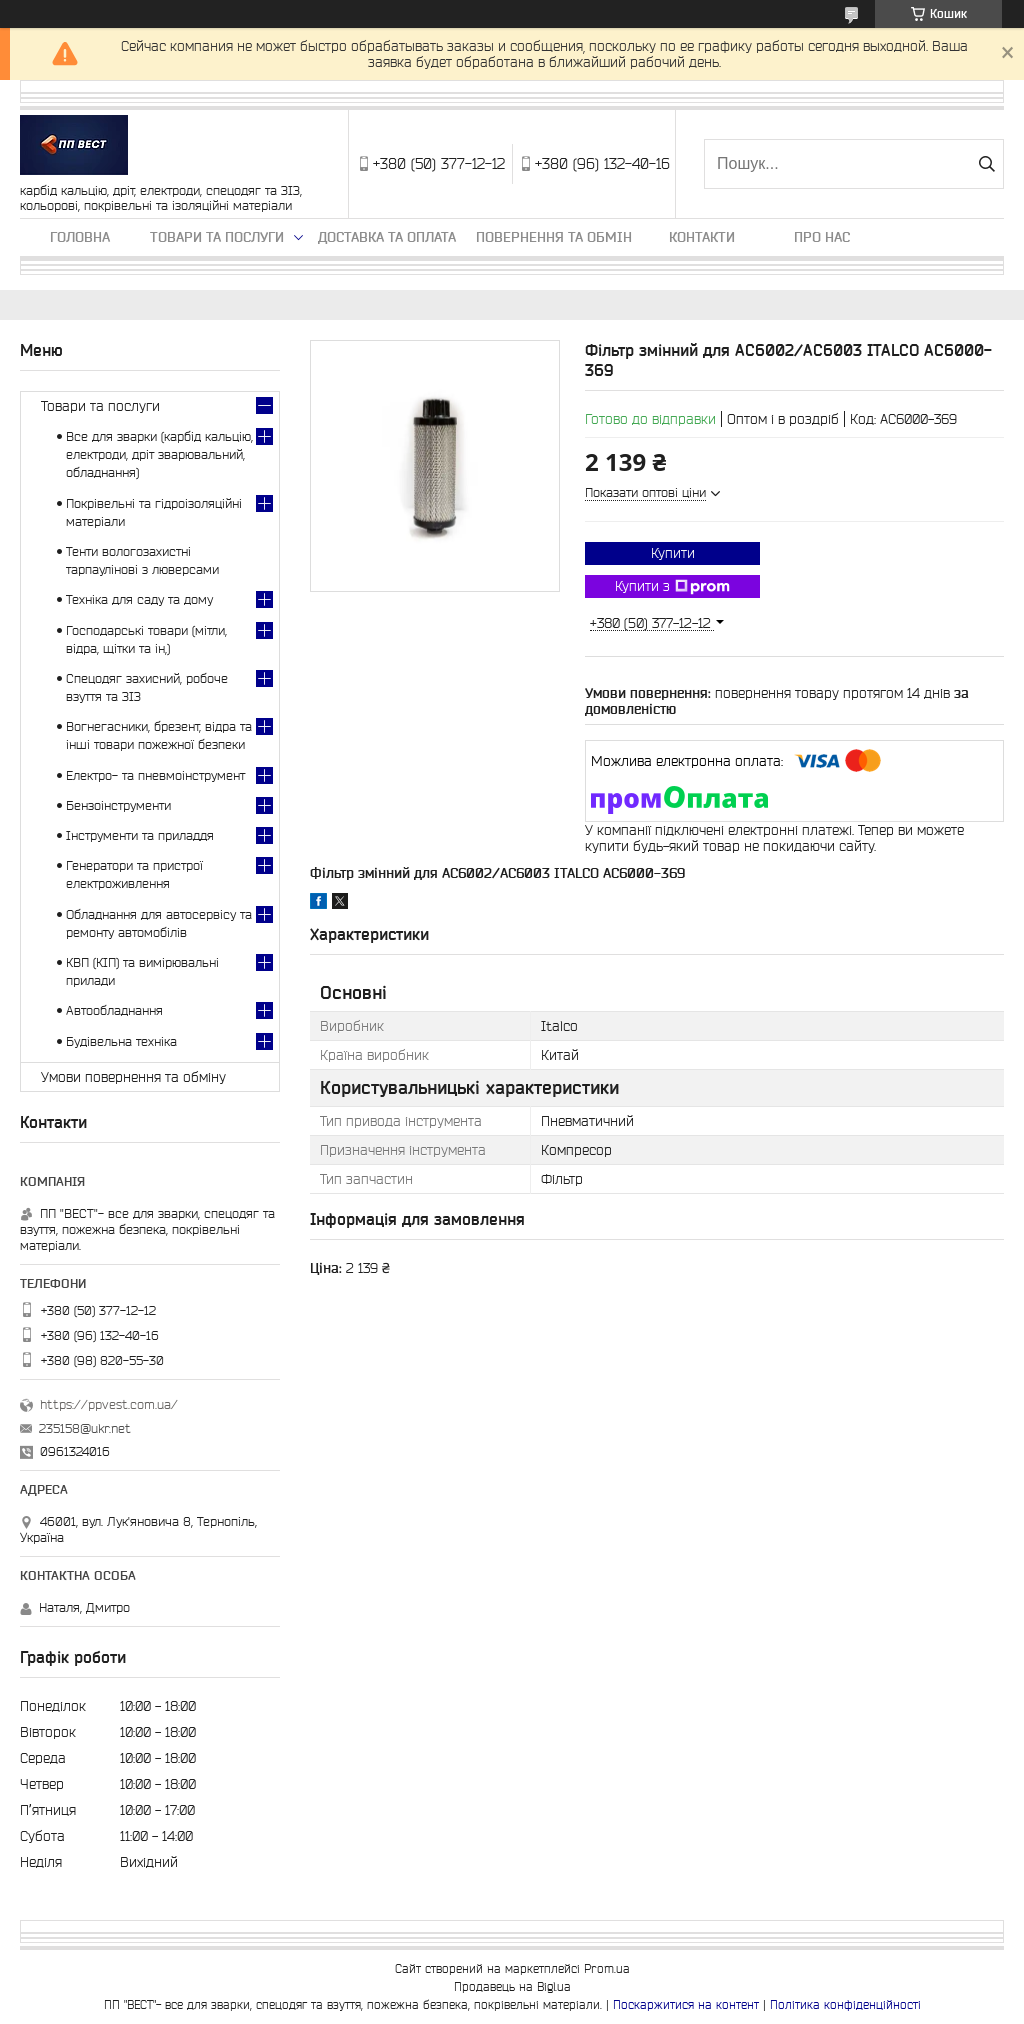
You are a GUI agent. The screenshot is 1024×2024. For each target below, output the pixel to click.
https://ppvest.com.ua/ (109, 1404)
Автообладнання (114, 1010)
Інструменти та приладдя (140, 835)
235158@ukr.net (85, 1428)
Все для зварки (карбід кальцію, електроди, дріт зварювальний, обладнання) (159, 454)
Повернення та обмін (554, 237)
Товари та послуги (217, 237)
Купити (673, 553)
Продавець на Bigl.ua (512, 1986)
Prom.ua (607, 1968)
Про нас (822, 237)
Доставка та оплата (387, 237)
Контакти (702, 237)
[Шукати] (986, 164)
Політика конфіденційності (845, 2004)
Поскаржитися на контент (686, 2004)
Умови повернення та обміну (133, 1077)
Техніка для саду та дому (139, 599)
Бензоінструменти (118, 805)
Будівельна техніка (121, 1041)
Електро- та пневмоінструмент (155, 775)
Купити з (672, 587)
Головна (80, 237)
